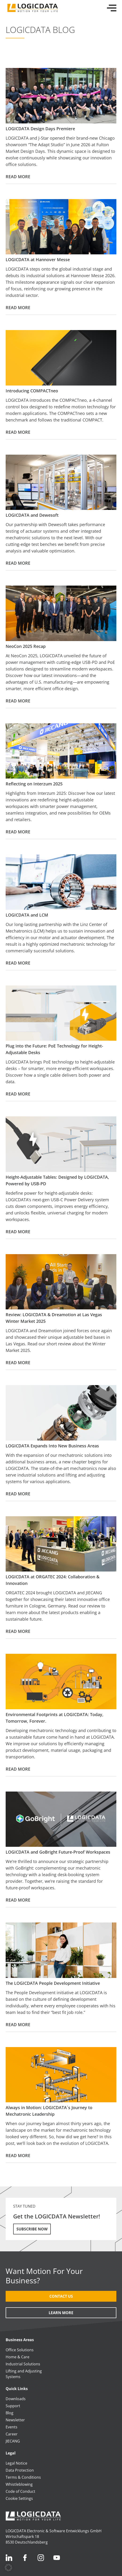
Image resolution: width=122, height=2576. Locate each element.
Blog (9, 2412)
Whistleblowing (19, 2484)
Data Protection (20, 2470)
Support (13, 2405)
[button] (8, 2567)
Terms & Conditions (23, 2477)
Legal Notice (16, 2463)
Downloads (16, 2398)
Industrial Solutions (23, 2364)
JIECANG (13, 2441)
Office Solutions (20, 2349)
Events (11, 2427)
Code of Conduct (20, 2491)
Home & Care (17, 2356)
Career (12, 2434)
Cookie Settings (19, 2498)
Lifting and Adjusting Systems (24, 2373)
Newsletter (15, 2419)
